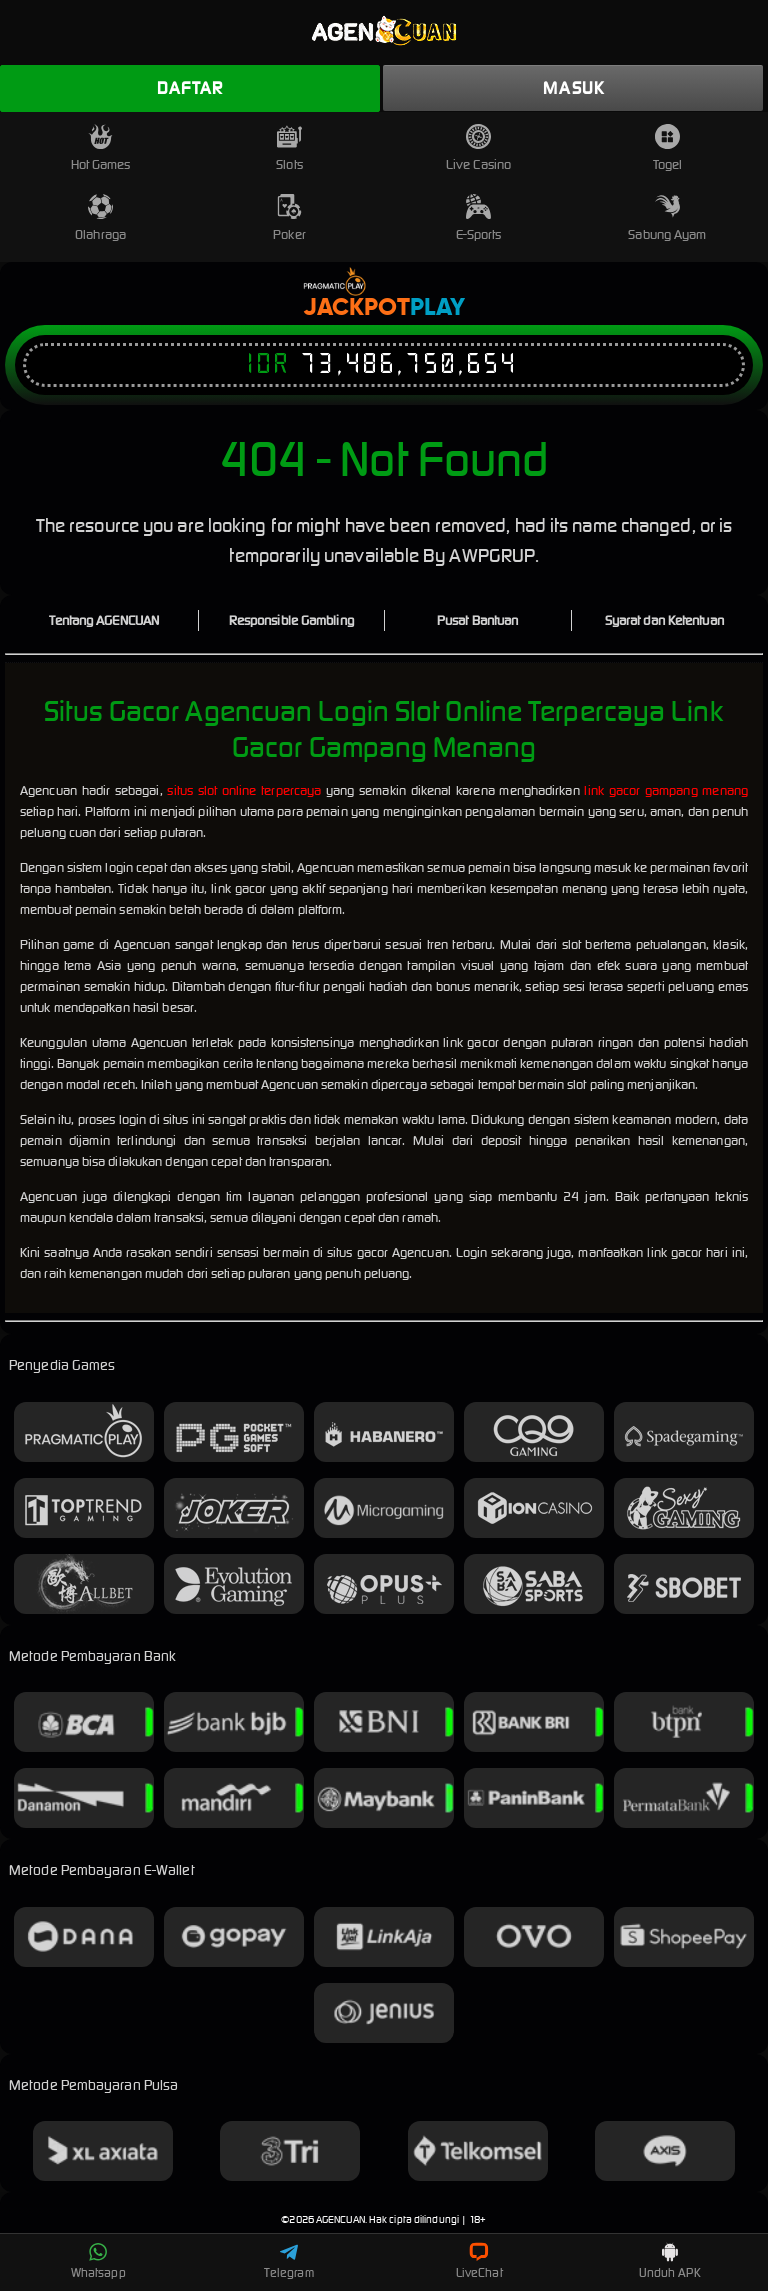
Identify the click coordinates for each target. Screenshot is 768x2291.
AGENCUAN (340, 2219)
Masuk (573, 88)
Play (437, 308)
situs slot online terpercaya (244, 790)
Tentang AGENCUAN (104, 620)
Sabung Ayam (667, 218)
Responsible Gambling (291, 620)
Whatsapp (98, 2261)
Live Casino (478, 148)
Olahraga (100, 218)
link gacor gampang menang (666, 790)
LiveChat (479, 2261)
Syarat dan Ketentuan (664, 620)
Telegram (289, 2261)
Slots (289, 148)
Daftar (190, 88)
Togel (668, 148)
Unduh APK (670, 2261)
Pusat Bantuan (477, 620)
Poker (289, 218)
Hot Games (101, 148)
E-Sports (479, 218)
